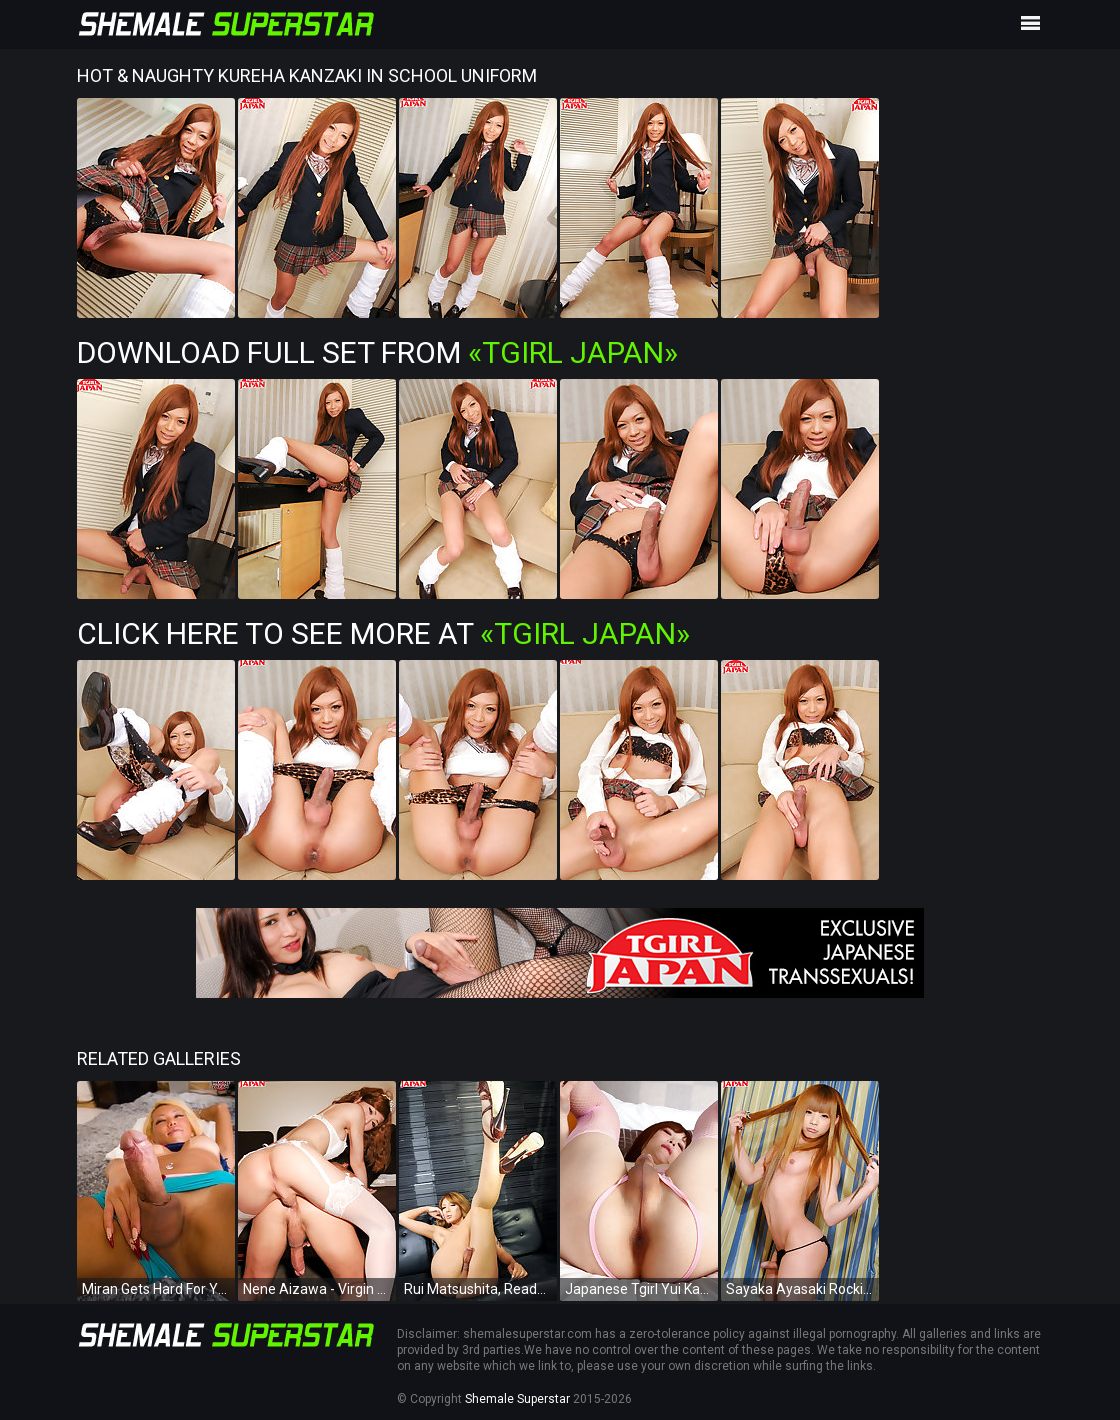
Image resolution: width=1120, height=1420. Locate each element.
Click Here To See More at (383, 633)
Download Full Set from (377, 352)
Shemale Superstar (517, 1399)
